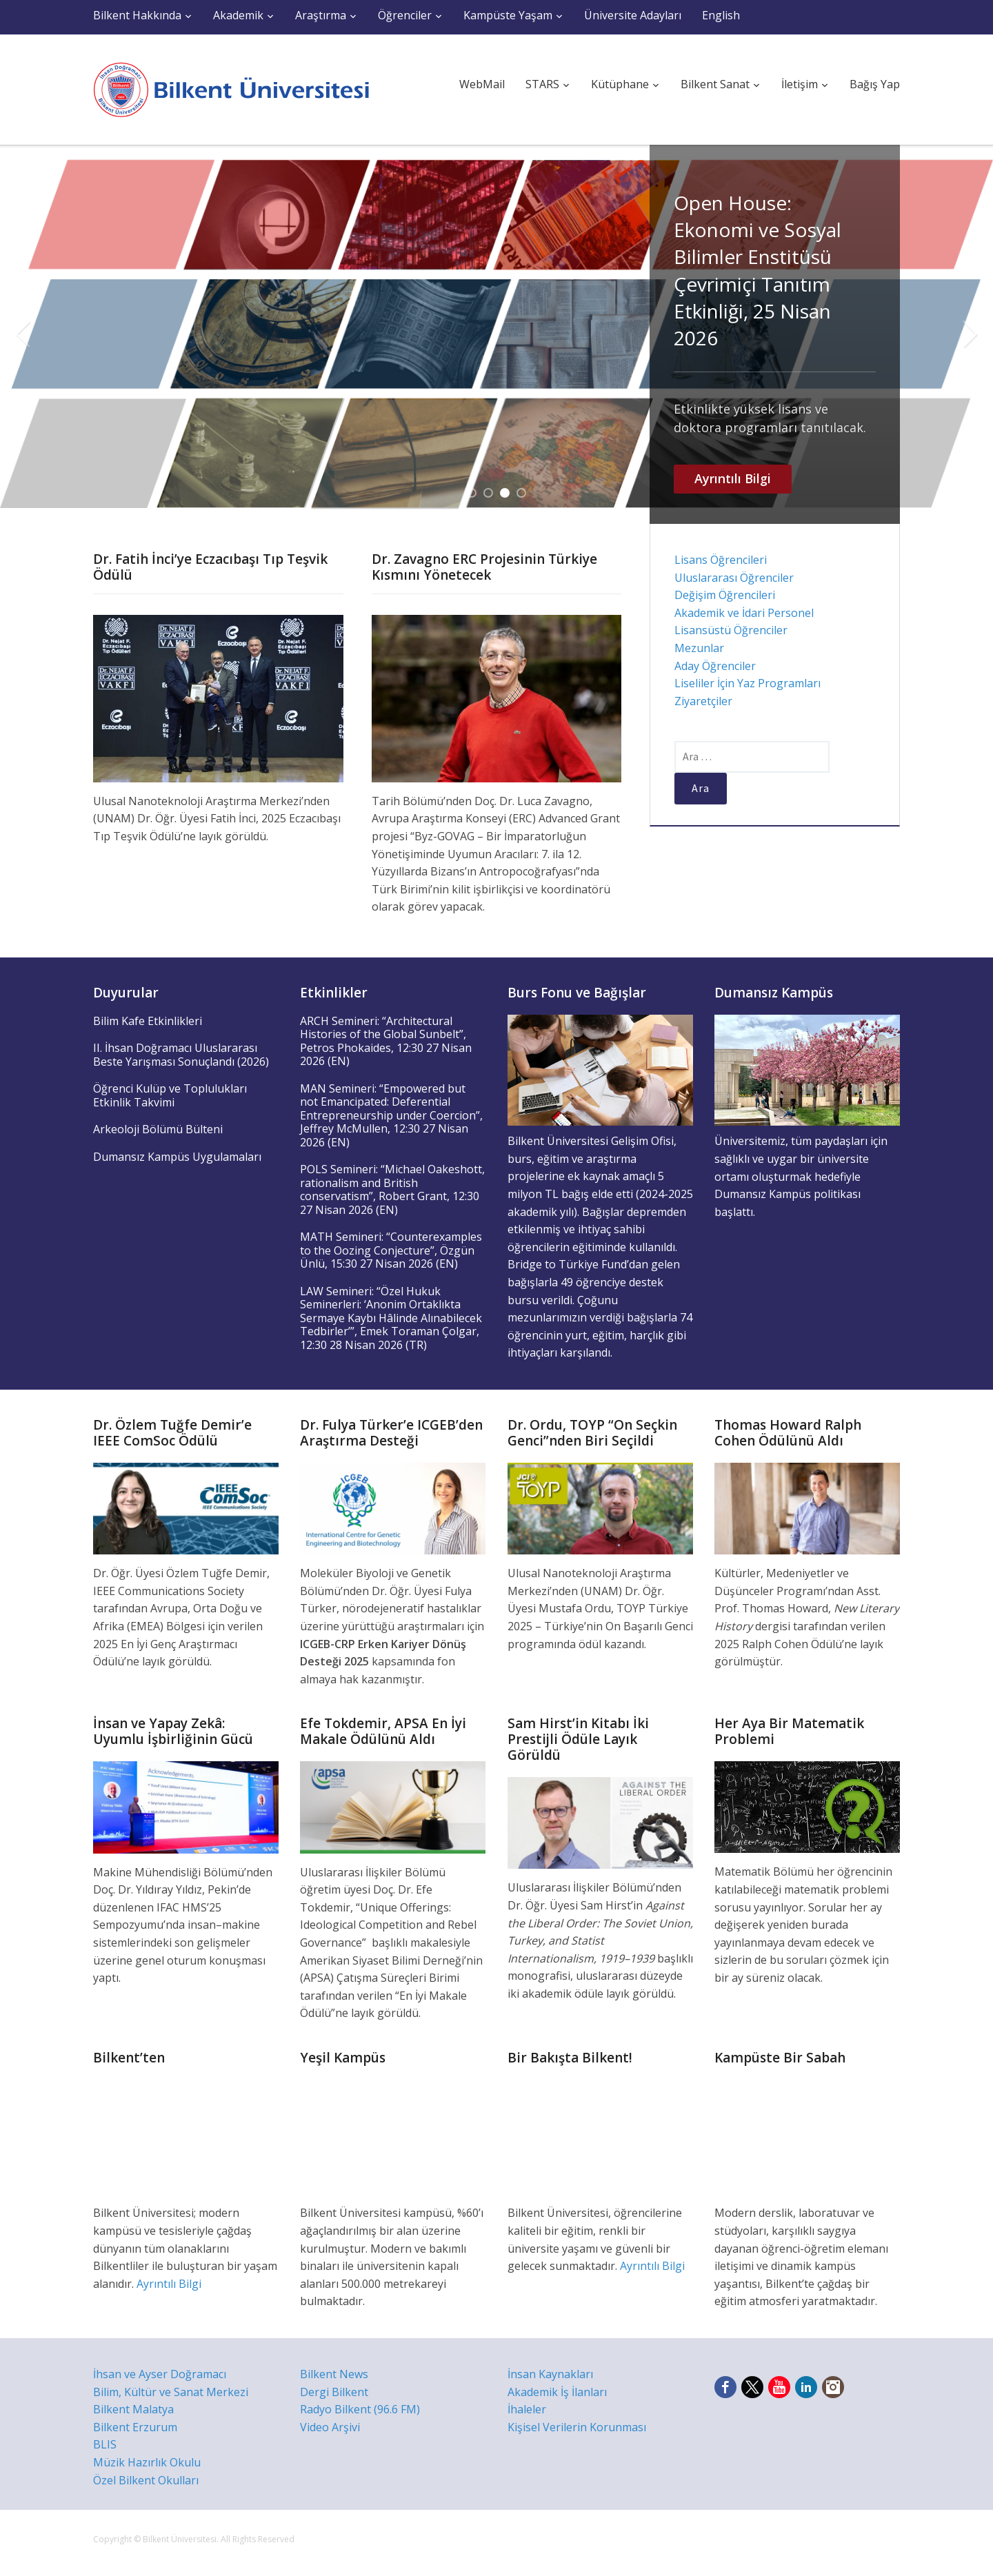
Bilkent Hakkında (137, 15)
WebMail (482, 84)
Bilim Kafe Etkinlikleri (147, 1020)
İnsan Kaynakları (550, 2374)
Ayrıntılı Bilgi (732, 478)
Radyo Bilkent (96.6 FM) (360, 2409)
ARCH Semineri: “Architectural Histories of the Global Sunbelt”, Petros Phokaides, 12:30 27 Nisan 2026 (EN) (386, 1041)
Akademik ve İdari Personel (744, 612)
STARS (542, 84)
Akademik (238, 15)
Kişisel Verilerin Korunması (577, 2427)
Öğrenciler (405, 15)
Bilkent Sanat (715, 84)
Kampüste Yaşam (507, 15)
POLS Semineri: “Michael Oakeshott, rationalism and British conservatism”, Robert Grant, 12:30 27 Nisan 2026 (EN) (392, 1189)
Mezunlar (699, 648)
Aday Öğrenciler (715, 665)
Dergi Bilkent (334, 2392)
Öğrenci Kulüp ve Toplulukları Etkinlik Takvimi (170, 1095)
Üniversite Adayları (632, 15)
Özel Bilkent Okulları (146, 2480)
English (721, 15)
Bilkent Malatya (133, 2409)
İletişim (799, 84)
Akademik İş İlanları (557, 2392)
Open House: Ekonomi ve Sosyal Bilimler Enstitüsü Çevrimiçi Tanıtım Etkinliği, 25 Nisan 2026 (757, 270)
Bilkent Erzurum (135, 2427)
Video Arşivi (330, 2427)
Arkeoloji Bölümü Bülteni (158, 1129)
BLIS (105, 2444)
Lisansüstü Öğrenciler (731, 630)
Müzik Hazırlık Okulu (147, 2462)
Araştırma (320, 15)
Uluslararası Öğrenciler (734, 577)
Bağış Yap (875, 84)
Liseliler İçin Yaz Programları (747, 683)
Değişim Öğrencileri (724, 594)
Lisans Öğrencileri (720, 559)
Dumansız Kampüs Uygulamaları (177, 1156)
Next (970, 334)
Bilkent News (334, 2374)
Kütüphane (620, 84)
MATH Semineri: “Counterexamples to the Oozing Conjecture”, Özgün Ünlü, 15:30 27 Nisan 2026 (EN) (391, 1250)
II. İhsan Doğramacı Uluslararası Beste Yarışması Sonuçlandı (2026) (181, 1054)
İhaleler (527, 2409)
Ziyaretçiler (703, 701)
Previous (22, 334)
